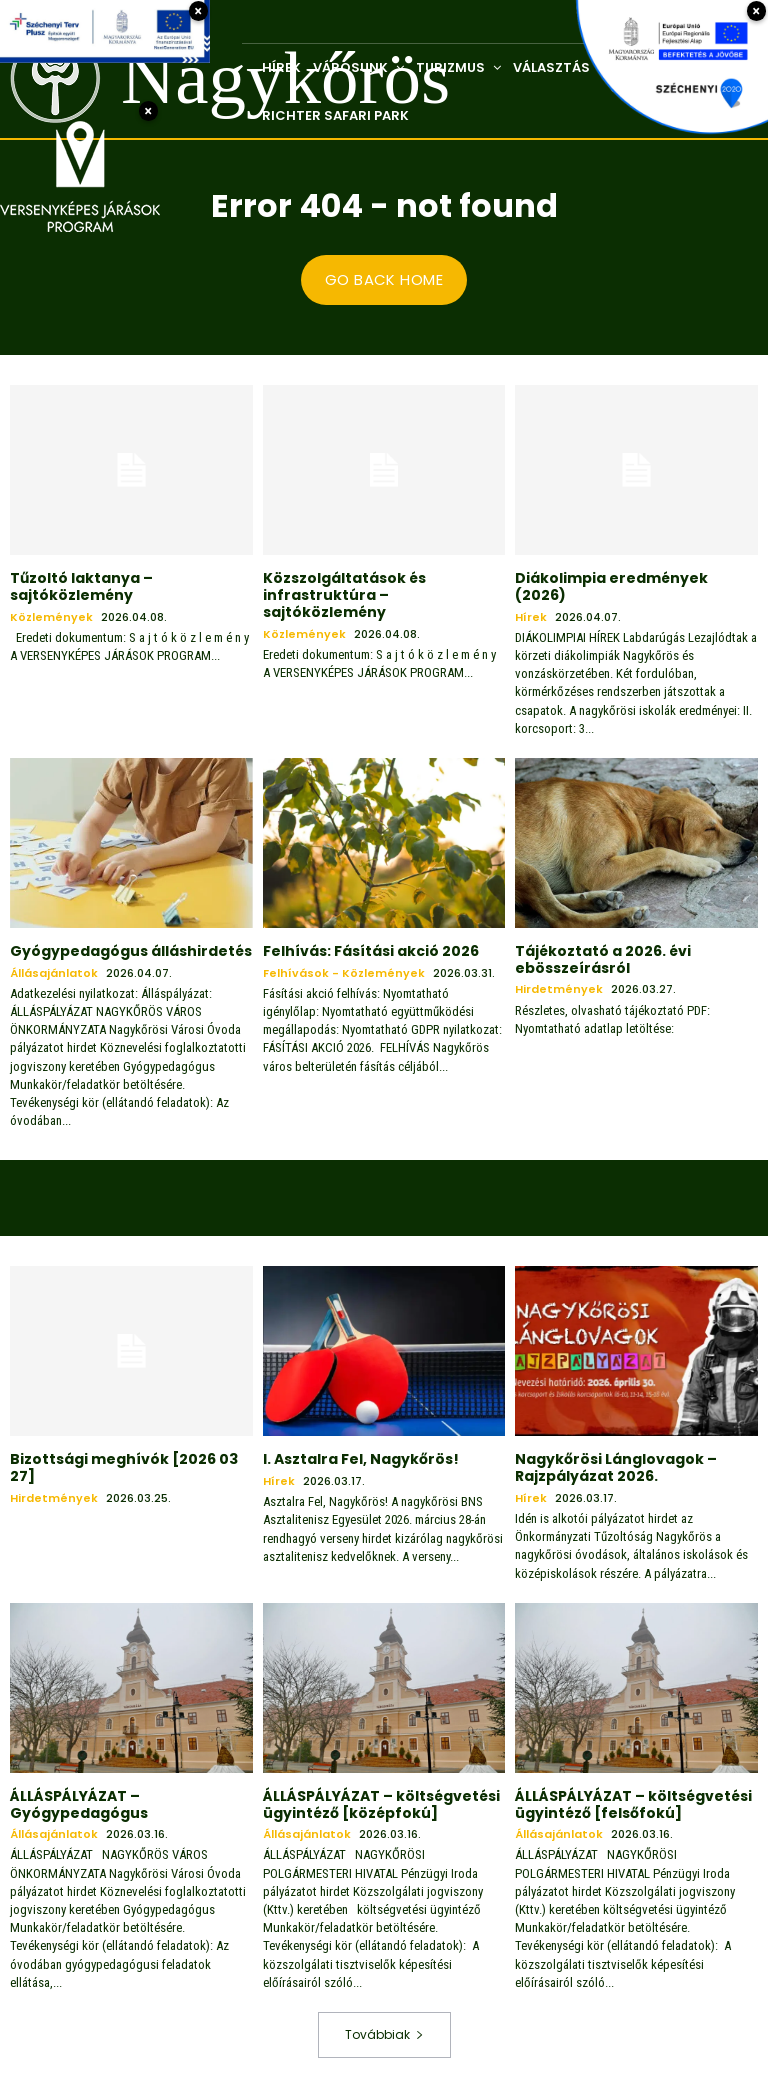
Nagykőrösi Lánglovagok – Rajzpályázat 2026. (616, 1467)
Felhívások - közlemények (344, 972)
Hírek (531, 616)
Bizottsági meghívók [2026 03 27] (124, 1467)
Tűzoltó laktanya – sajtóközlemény (81, 586)
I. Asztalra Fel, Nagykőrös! (361, 1459)
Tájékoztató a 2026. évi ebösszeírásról (603, 958)
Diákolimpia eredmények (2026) (611, 586)
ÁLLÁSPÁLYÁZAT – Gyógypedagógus (79, 1803)
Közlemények (51, 616)
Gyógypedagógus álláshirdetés (131, 950)
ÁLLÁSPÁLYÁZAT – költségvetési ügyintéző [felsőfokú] (633, 1803)
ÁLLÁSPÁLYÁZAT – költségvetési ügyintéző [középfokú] (381, 1803)
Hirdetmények (559, 989)
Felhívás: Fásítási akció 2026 (371, 950)
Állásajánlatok (54, 972)
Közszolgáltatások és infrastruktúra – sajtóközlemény (344, 595)
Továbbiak (384, 2033)
